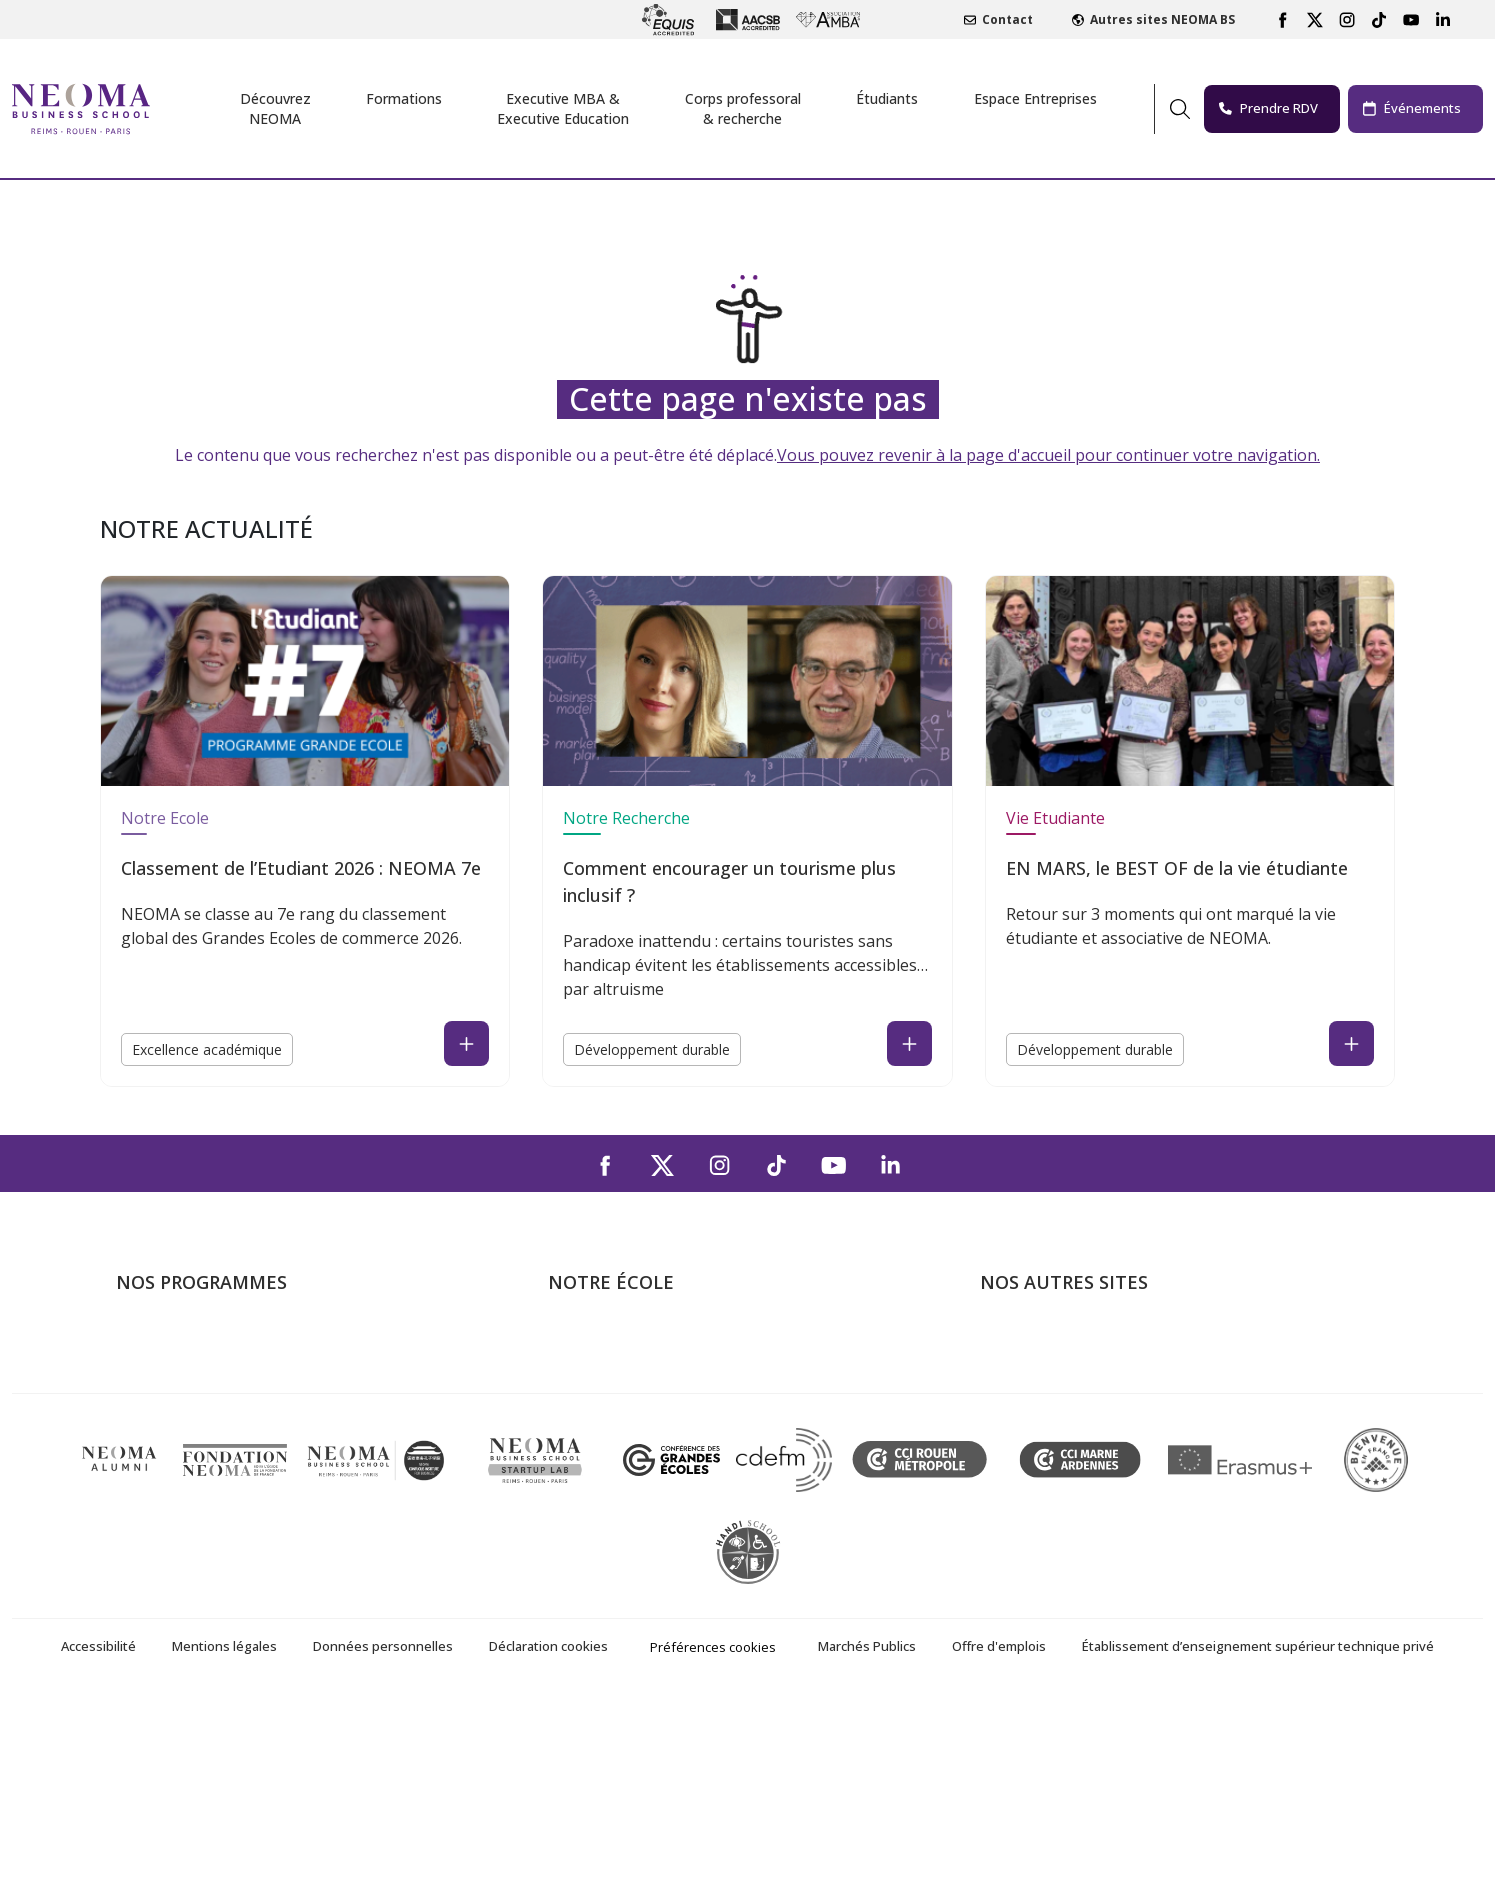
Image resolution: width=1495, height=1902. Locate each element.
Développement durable (652, 1049)
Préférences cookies (713, 1849)
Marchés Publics (867, 1848)
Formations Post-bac (191, 1343)
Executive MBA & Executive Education (250, 1458)
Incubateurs (1023, 1401)
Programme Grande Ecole (208, 1372)
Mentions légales (224, 1848)
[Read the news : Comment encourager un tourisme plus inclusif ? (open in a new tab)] (909, 1043)
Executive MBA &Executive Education (563, 108)
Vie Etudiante (1055, 818)
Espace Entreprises (1035, 98)
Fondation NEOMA (1048, 1430)
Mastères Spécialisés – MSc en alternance (266, 1430)
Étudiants (887, 98)
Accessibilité (98, 1848)
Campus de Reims (611, 1401)
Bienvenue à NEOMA (1055, 1343)
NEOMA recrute (605, 1487)
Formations (404, 98)
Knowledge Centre (1045, 1516)
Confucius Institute (1046, 1487)
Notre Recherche (626, 818)
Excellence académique (207, 1049)
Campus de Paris (608, 1372)
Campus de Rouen (613, 1430)
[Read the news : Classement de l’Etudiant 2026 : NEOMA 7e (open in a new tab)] (466, 1043)
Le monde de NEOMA (1058, 1372)
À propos (581, 1343)
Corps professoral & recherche (743, 108)
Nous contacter (604, 1458)
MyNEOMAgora (1037, 1458)
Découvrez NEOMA (275, 108)
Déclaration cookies (548, 1848)
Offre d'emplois (999, 1848)
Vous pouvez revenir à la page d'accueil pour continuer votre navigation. (1048, 455)
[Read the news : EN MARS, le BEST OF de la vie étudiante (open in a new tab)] (1351, 1043)
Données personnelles (383, 1848)
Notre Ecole (165, 818)
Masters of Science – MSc (209, 1401)
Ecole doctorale (172, 1487)
